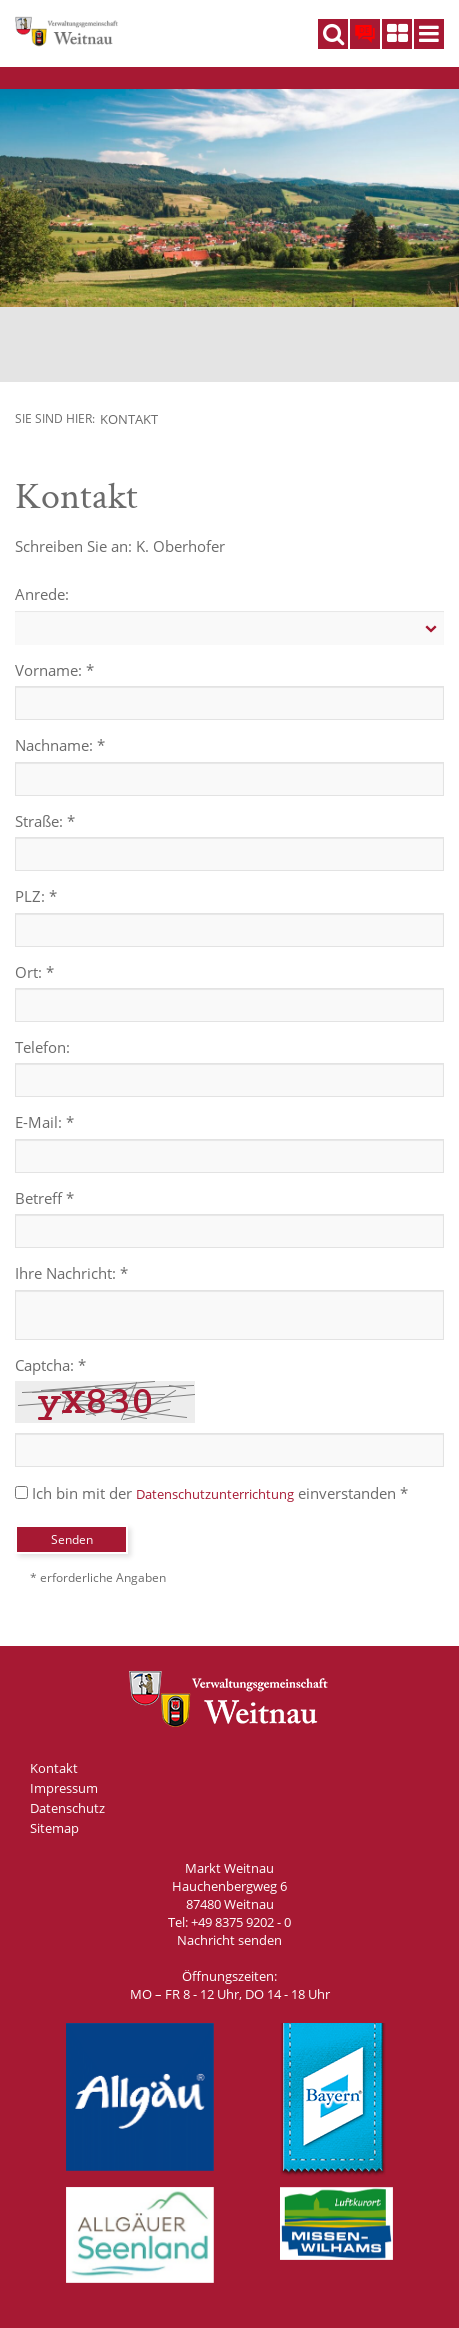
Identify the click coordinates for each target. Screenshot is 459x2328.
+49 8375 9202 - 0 (241, 1922)
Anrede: (42, 594)
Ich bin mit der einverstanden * (211, 1493)
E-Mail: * (44, 1122)
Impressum (64, 1788)
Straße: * (45, 821)
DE (364, 30)
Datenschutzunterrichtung (215, 1494)
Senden (72, 1539)
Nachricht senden (229, 1940)
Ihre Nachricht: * (71, 1273)
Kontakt (129, 419)
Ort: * (34, 972)
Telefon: (42, 1047)
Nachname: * (60, 745)
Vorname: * (54, 670)
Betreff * (44, 1198)
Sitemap (54, 1828)
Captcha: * (50, 1365)
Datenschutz (67, 1808)
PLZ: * (36, 896)
